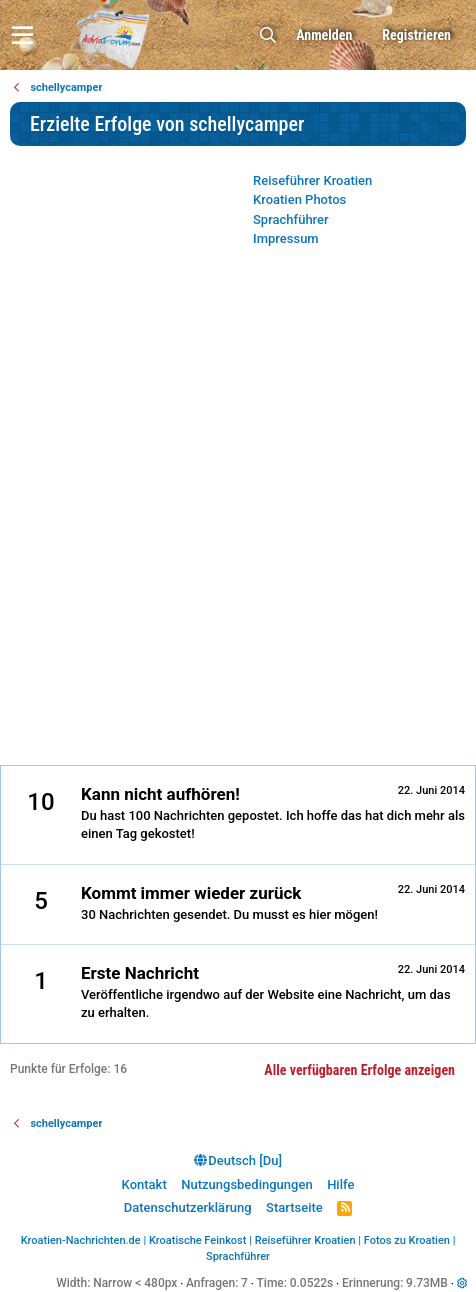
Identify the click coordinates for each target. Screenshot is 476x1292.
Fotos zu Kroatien (407, 1240)
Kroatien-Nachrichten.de (81, 1240)
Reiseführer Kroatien (312, 180)
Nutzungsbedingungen (246, 1184)
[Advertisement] (238, 512)
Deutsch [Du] (238, 1160)
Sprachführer (291, 219)
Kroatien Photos (299, 199)
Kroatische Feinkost (198, 1240)
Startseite (294, 1207)
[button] (22, 35)
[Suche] (268, 35)
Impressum (286, 238)
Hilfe (340, 1184)
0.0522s (312, 1283)
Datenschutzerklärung (188, 1207)
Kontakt (144, 1184)
